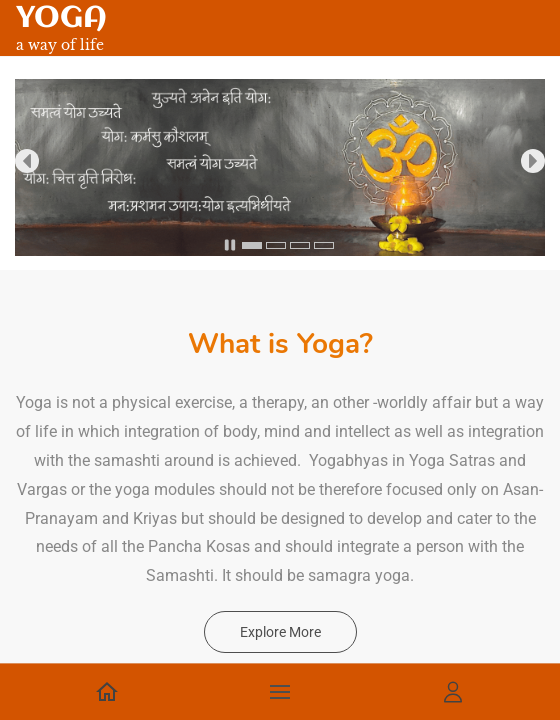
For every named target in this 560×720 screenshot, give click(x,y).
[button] (27, 161)
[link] (280, 92)
